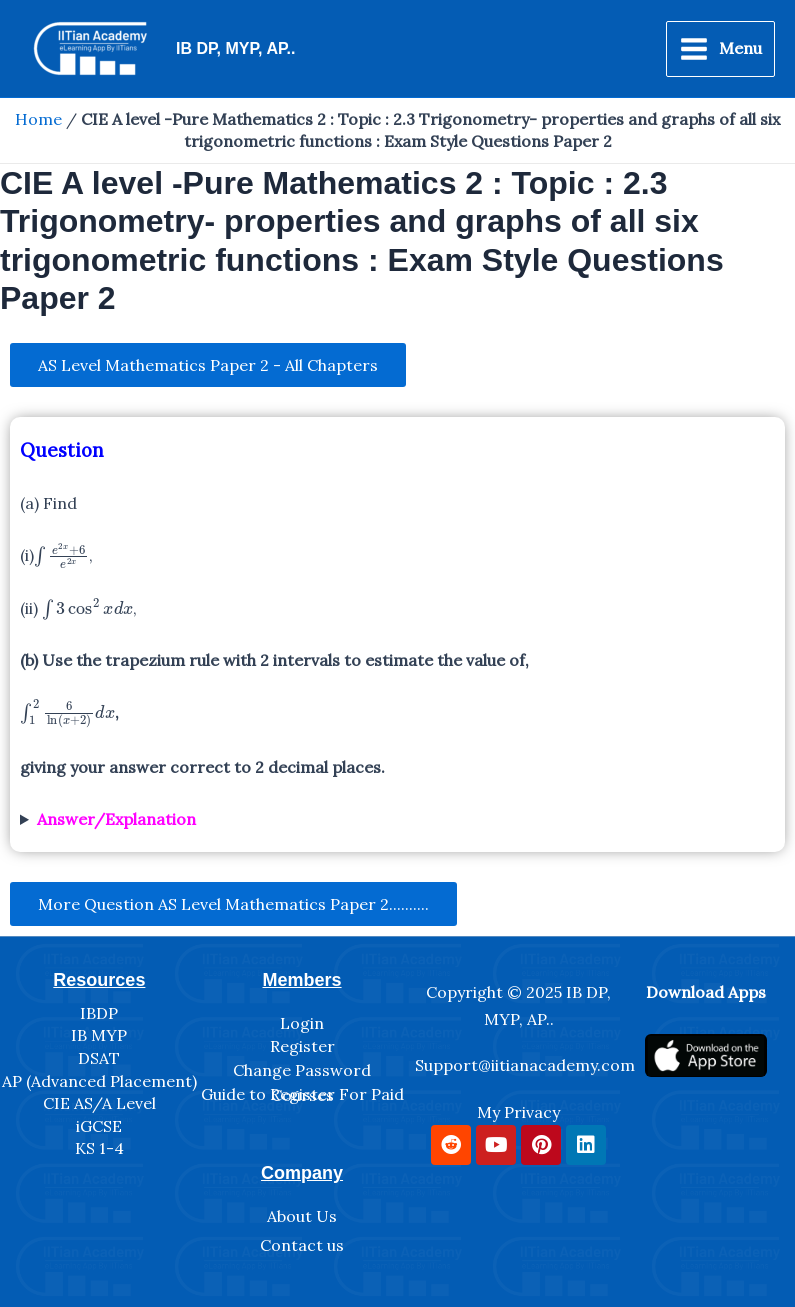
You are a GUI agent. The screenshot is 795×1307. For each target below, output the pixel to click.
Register (302, 1046)
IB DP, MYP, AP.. (235, 48)
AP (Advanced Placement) (99, 1081)
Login (302, 1023)
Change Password (302, 1070)
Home (38, 119)
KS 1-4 (99, 1148)
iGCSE (99, 1126)
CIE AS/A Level (99, 1103)
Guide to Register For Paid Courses (302, 1095)
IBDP (99, 1013)
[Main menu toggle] (720, 49)
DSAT (99, 1058)
